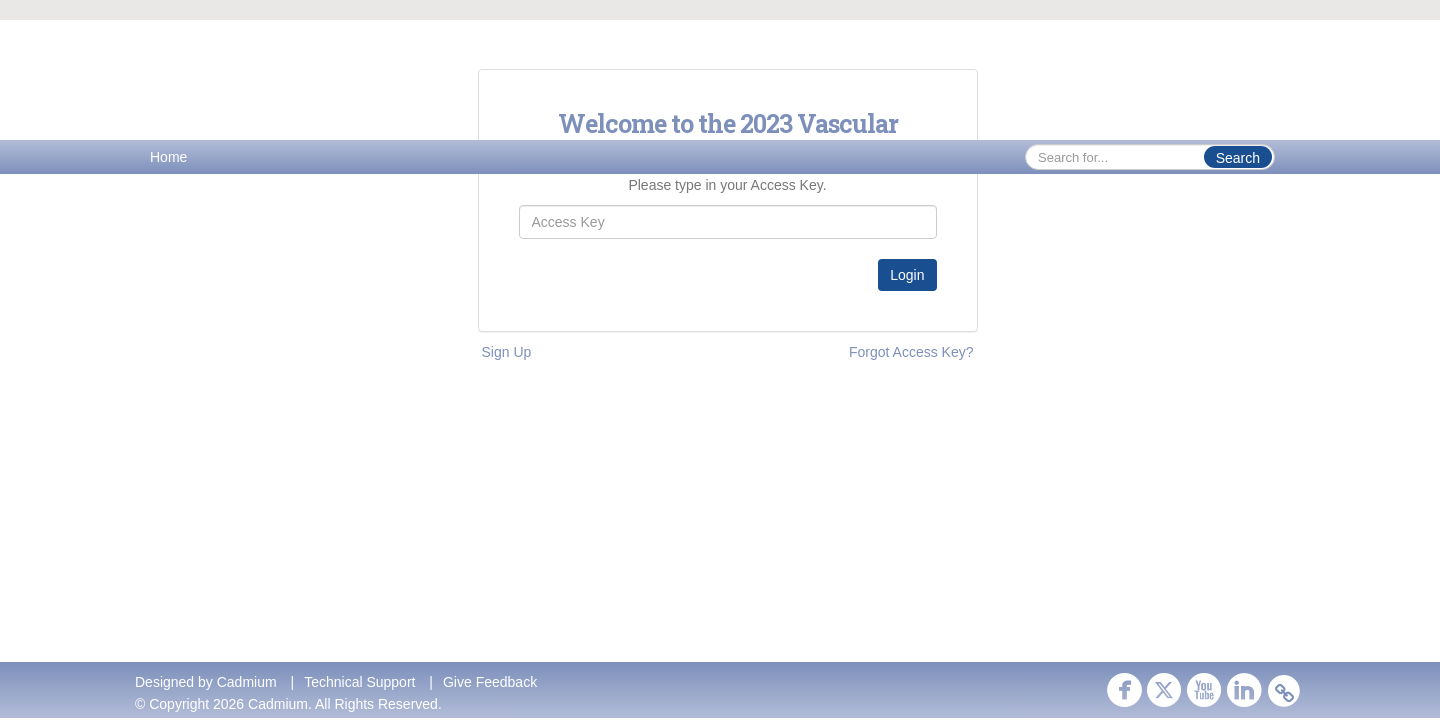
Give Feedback (490, 682)
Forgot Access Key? (911, 352)
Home (168, 157)
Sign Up (507, 352)
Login (907, 275)
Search (1238, 158)
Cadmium (247, 682)
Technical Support (359, 682)
